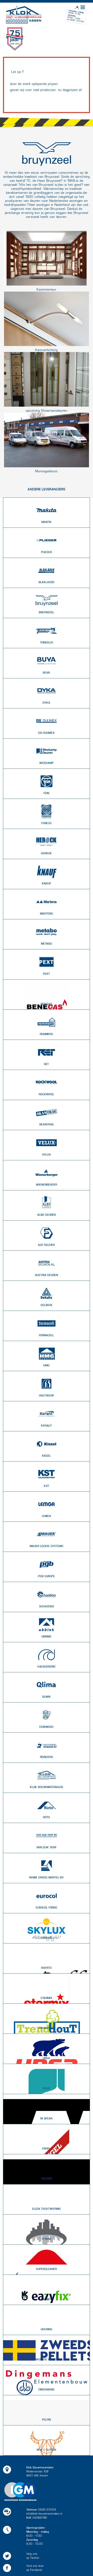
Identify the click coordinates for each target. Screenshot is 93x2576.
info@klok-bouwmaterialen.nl (44, 2513)
